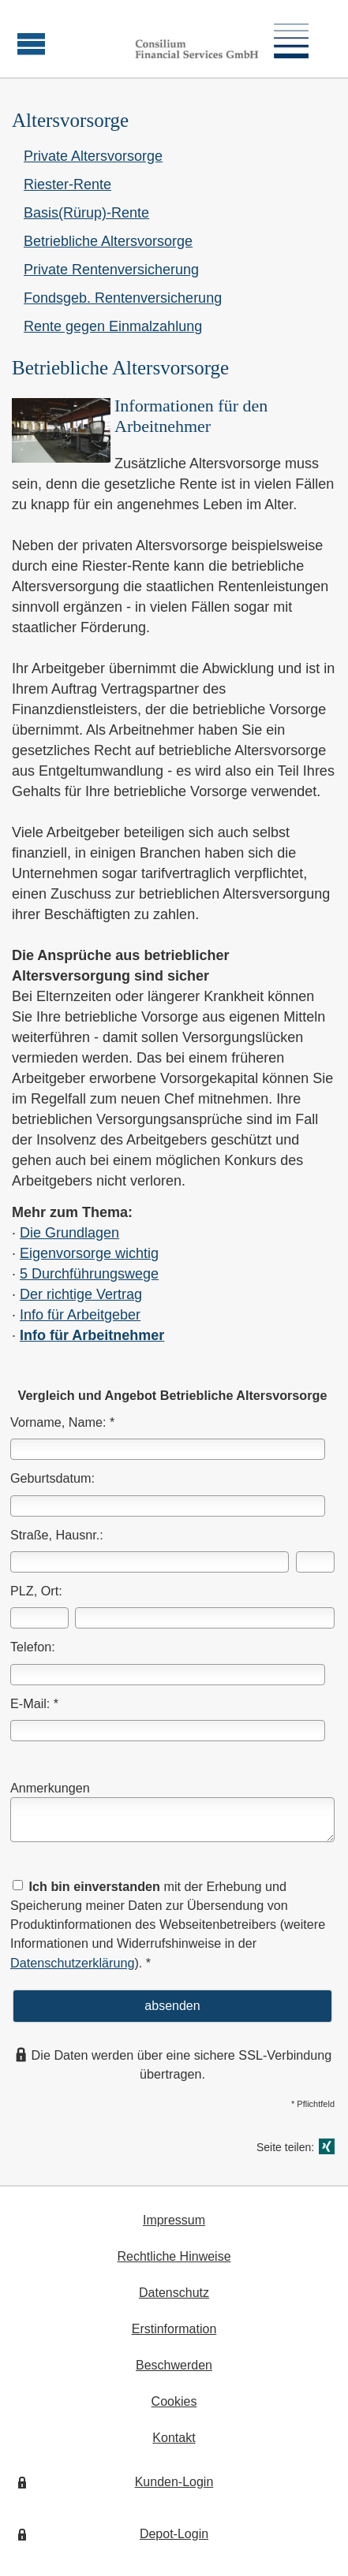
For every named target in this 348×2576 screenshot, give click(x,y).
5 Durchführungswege (89, 1274)
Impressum (174, 2220)
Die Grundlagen (69, 1233)
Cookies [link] (174, 2401)
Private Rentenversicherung (111, 269)
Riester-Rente (67, 184)
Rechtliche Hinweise (173, 2256)
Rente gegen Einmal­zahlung (113, 326)
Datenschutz (174, 2292)
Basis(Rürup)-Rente (86, 213)
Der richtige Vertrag (81, 1294)
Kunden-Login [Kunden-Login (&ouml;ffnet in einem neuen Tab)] (174, 2482)
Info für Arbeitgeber (80, 1315)
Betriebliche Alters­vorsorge (108, 241)
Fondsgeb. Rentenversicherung (123, 298)
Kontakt (173, 2437)
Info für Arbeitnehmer (92, 1335)
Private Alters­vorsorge (93, 156)
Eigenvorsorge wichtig (89, 1253)
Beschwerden (174, 2365)
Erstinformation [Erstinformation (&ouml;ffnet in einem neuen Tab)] (174, 2329)
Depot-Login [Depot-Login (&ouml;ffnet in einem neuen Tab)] (174, 2534)
